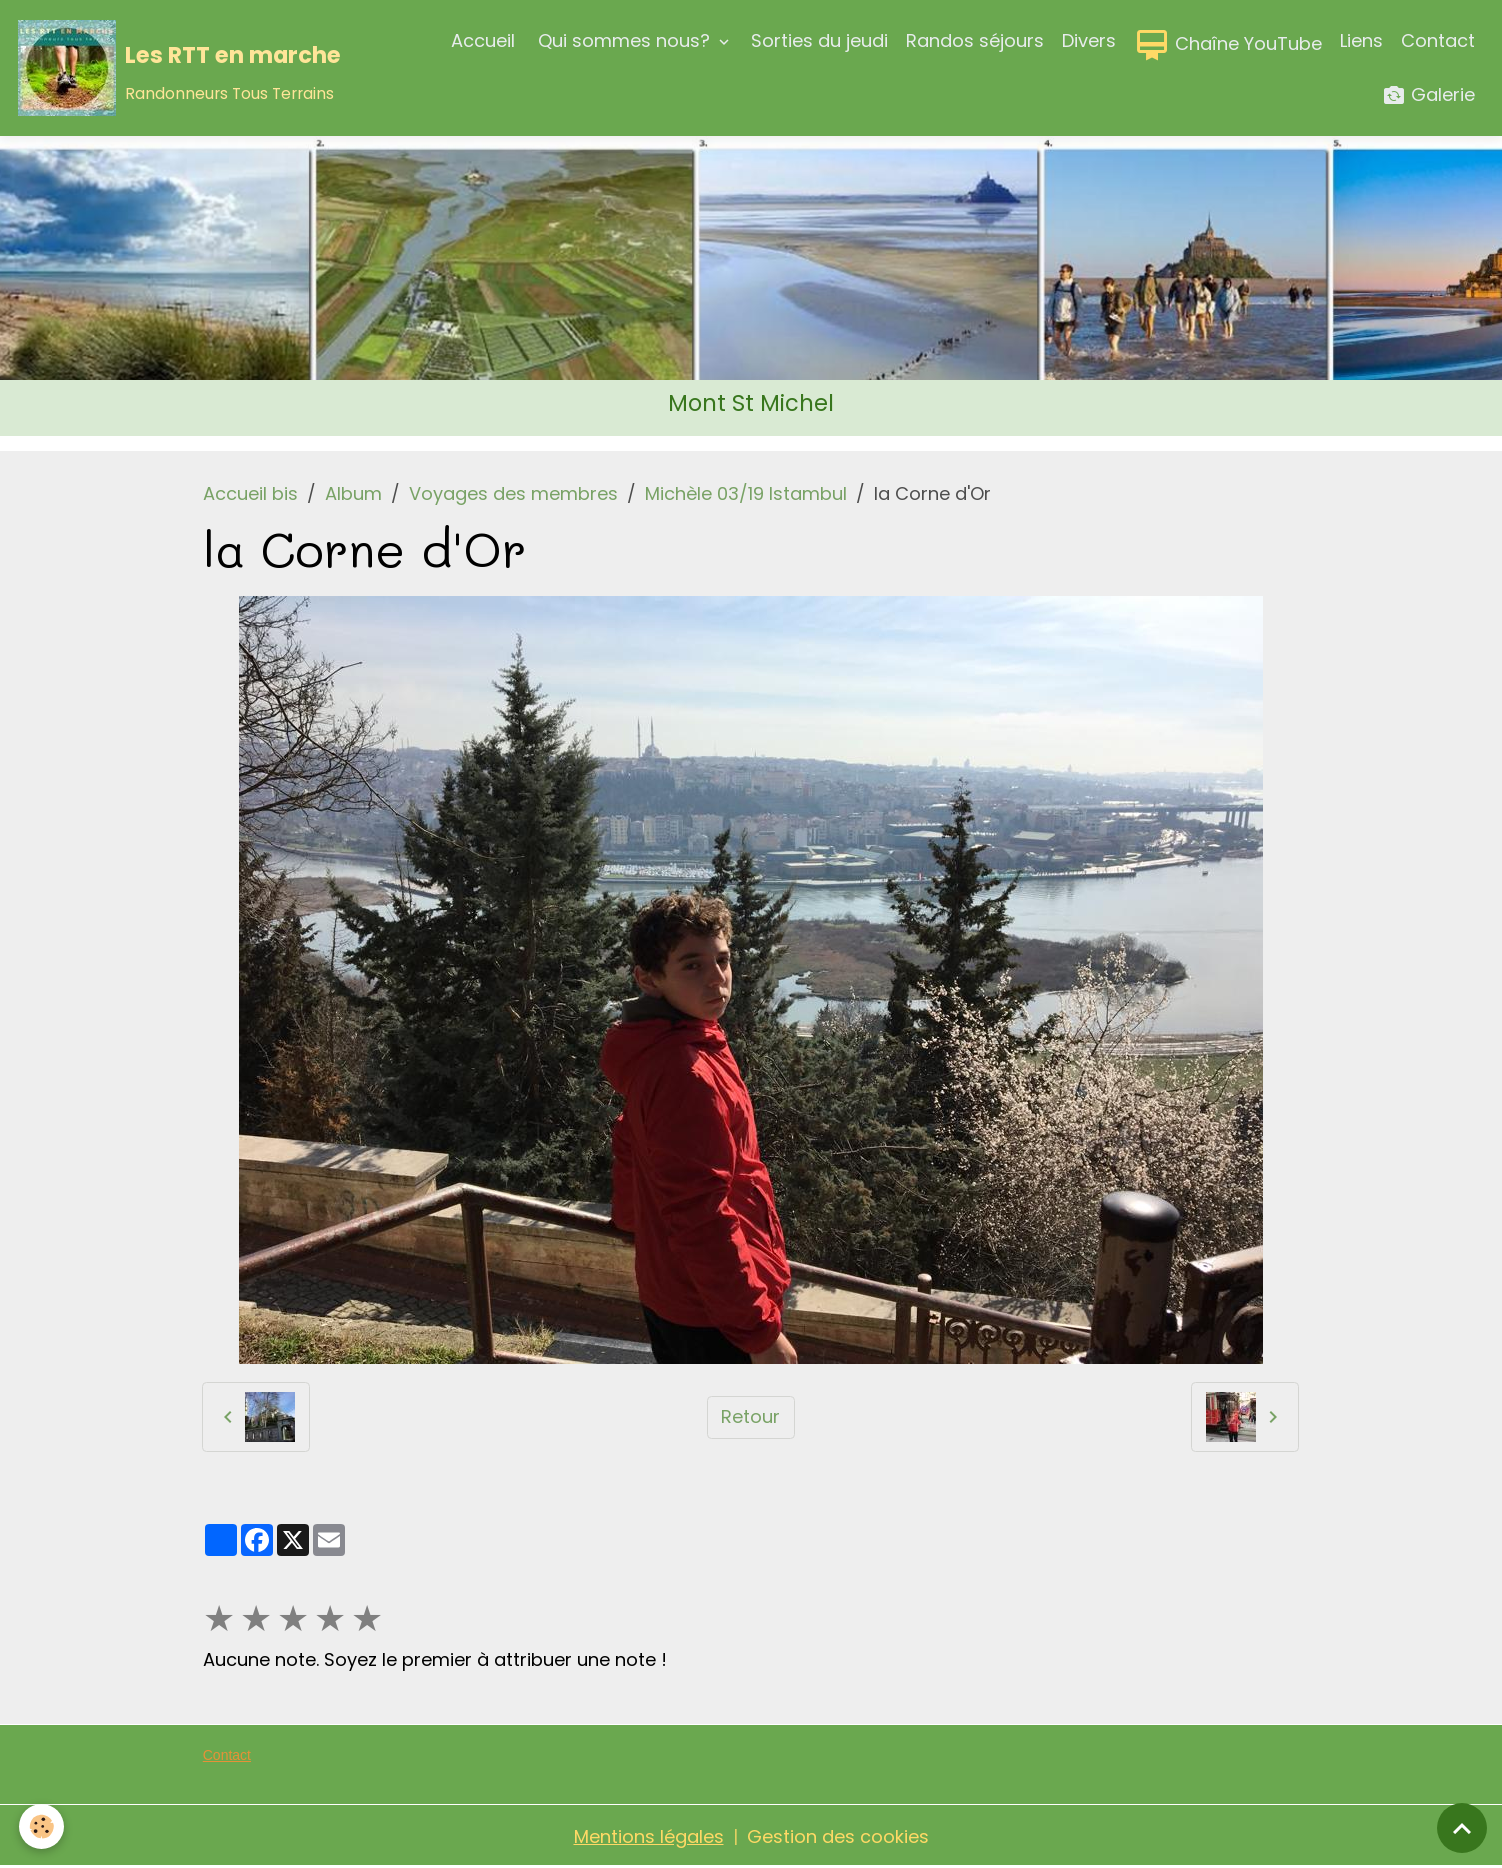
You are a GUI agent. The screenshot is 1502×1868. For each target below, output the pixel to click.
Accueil (483, 40)
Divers (1089, 40)
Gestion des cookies (838, 1836)
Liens (1361, 40)
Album (353, 493)
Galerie (1428, 95)
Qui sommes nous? (624, 40)
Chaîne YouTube (1228, 45)
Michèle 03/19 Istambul (746, 493)
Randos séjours (975, 40)
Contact (1438, 40)
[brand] (176, 68)
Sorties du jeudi (819, 40)
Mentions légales (649, 1836)
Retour (750, 1416)
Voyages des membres (513, 493)
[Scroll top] (1462, 1828)
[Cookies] (42, 1826)
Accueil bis (250, 493)
